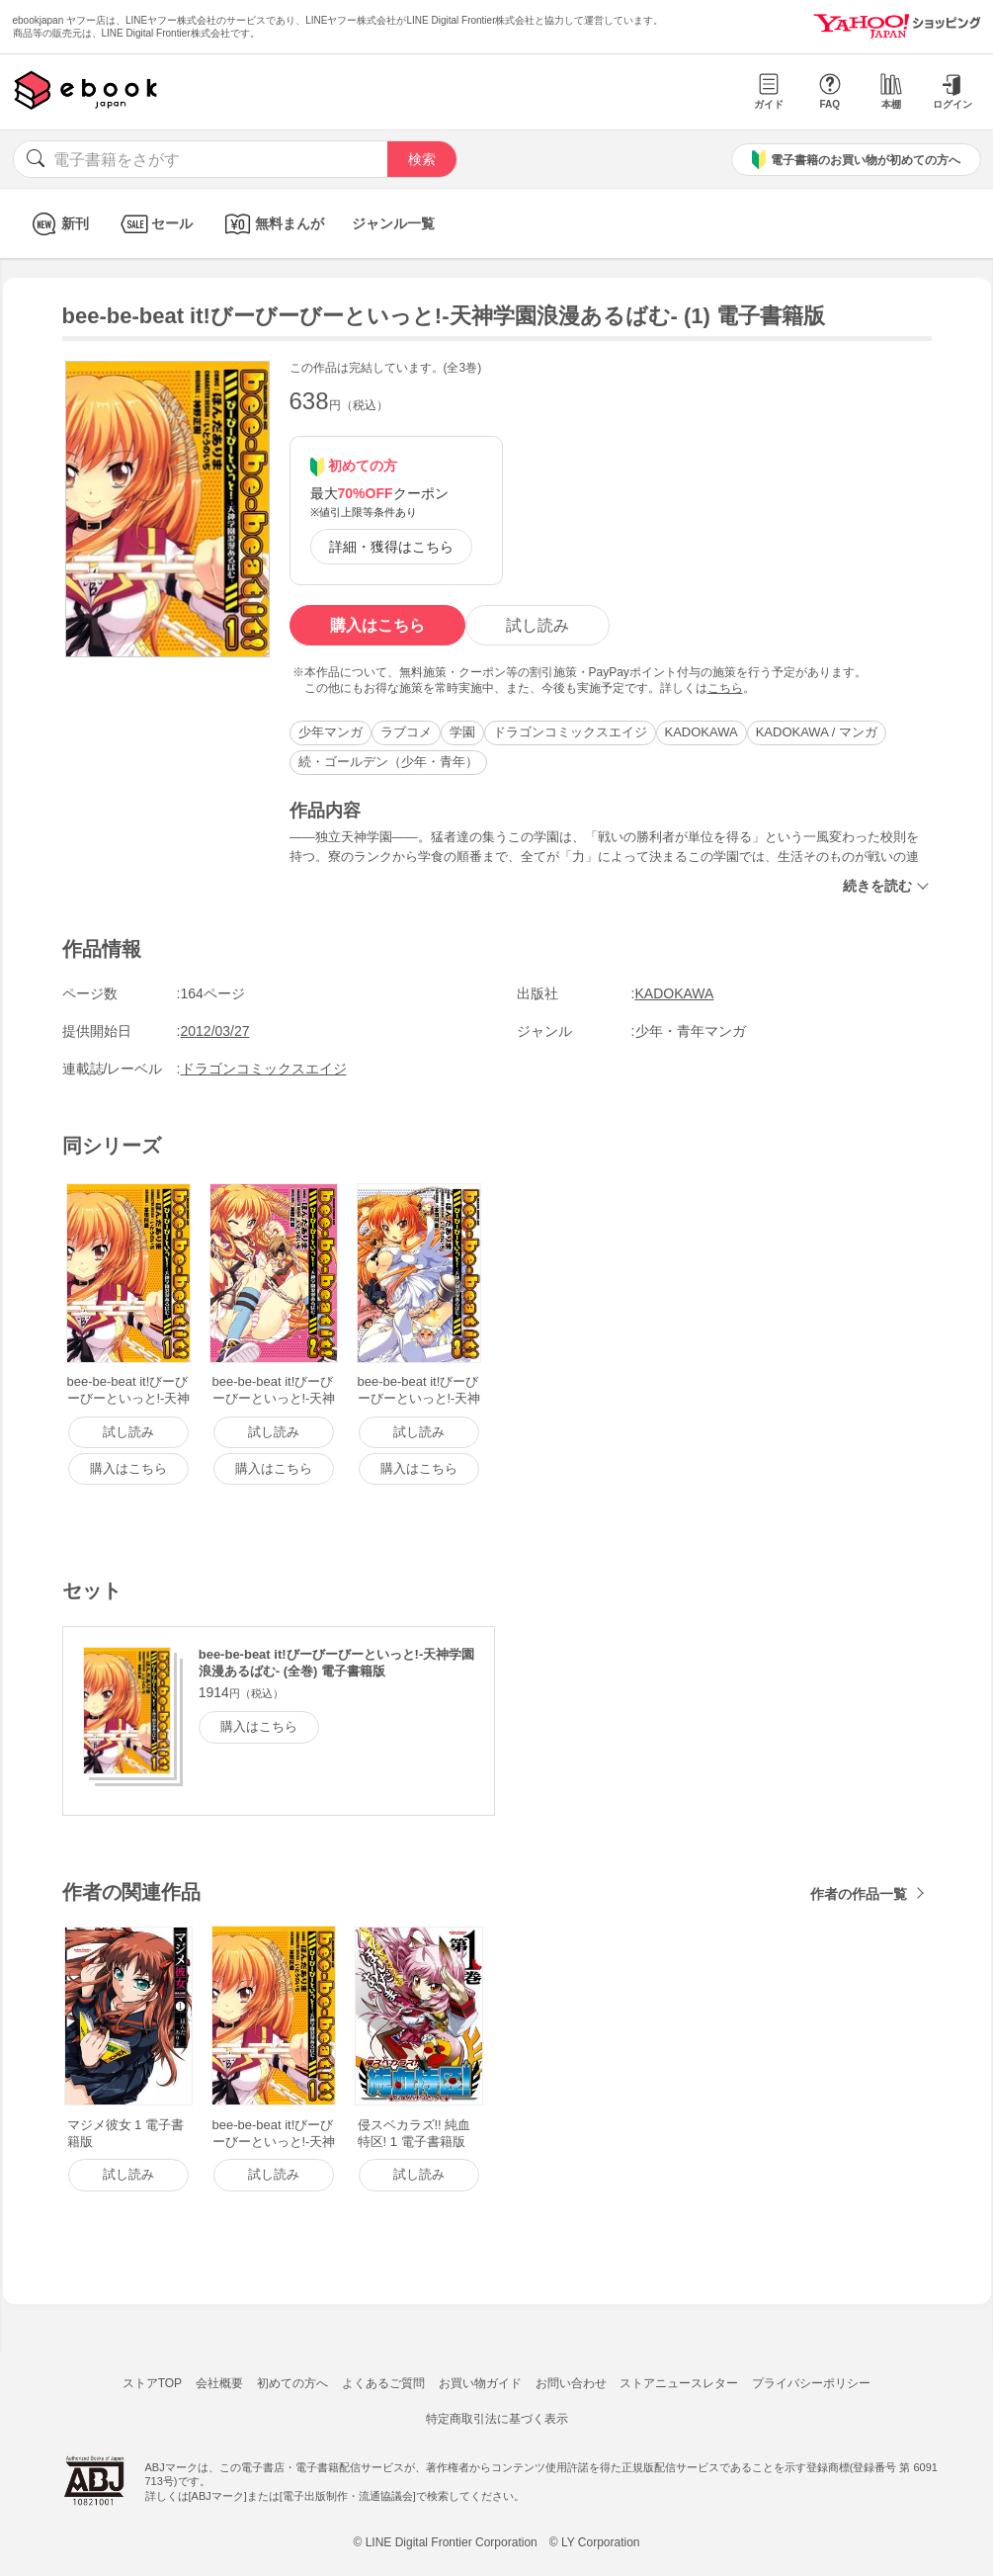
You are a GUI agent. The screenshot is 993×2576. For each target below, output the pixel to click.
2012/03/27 (215, 1031)
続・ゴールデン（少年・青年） (388, 761)
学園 (462, 732)
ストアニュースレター (679, 2383)
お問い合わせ (571, 2383)
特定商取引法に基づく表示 (497, 2419)
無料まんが (272, 224)
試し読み (537, 625)
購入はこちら (377, 625)
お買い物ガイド (480, 2383)
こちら (725, 688)
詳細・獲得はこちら (391, 547)
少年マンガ (330, 732)
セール (155, 224)
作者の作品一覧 (858, 1894)
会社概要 (219, 2383)
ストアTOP (152, 2383)
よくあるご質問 (383, 2383)
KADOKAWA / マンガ (816, 732)
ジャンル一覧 (393, 223)
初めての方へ (292, 2383)
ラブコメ (406, 732)
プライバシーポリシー (811, 2383)
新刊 (58, 224)
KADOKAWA (701, 732)
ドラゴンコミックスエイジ (570, 732)
